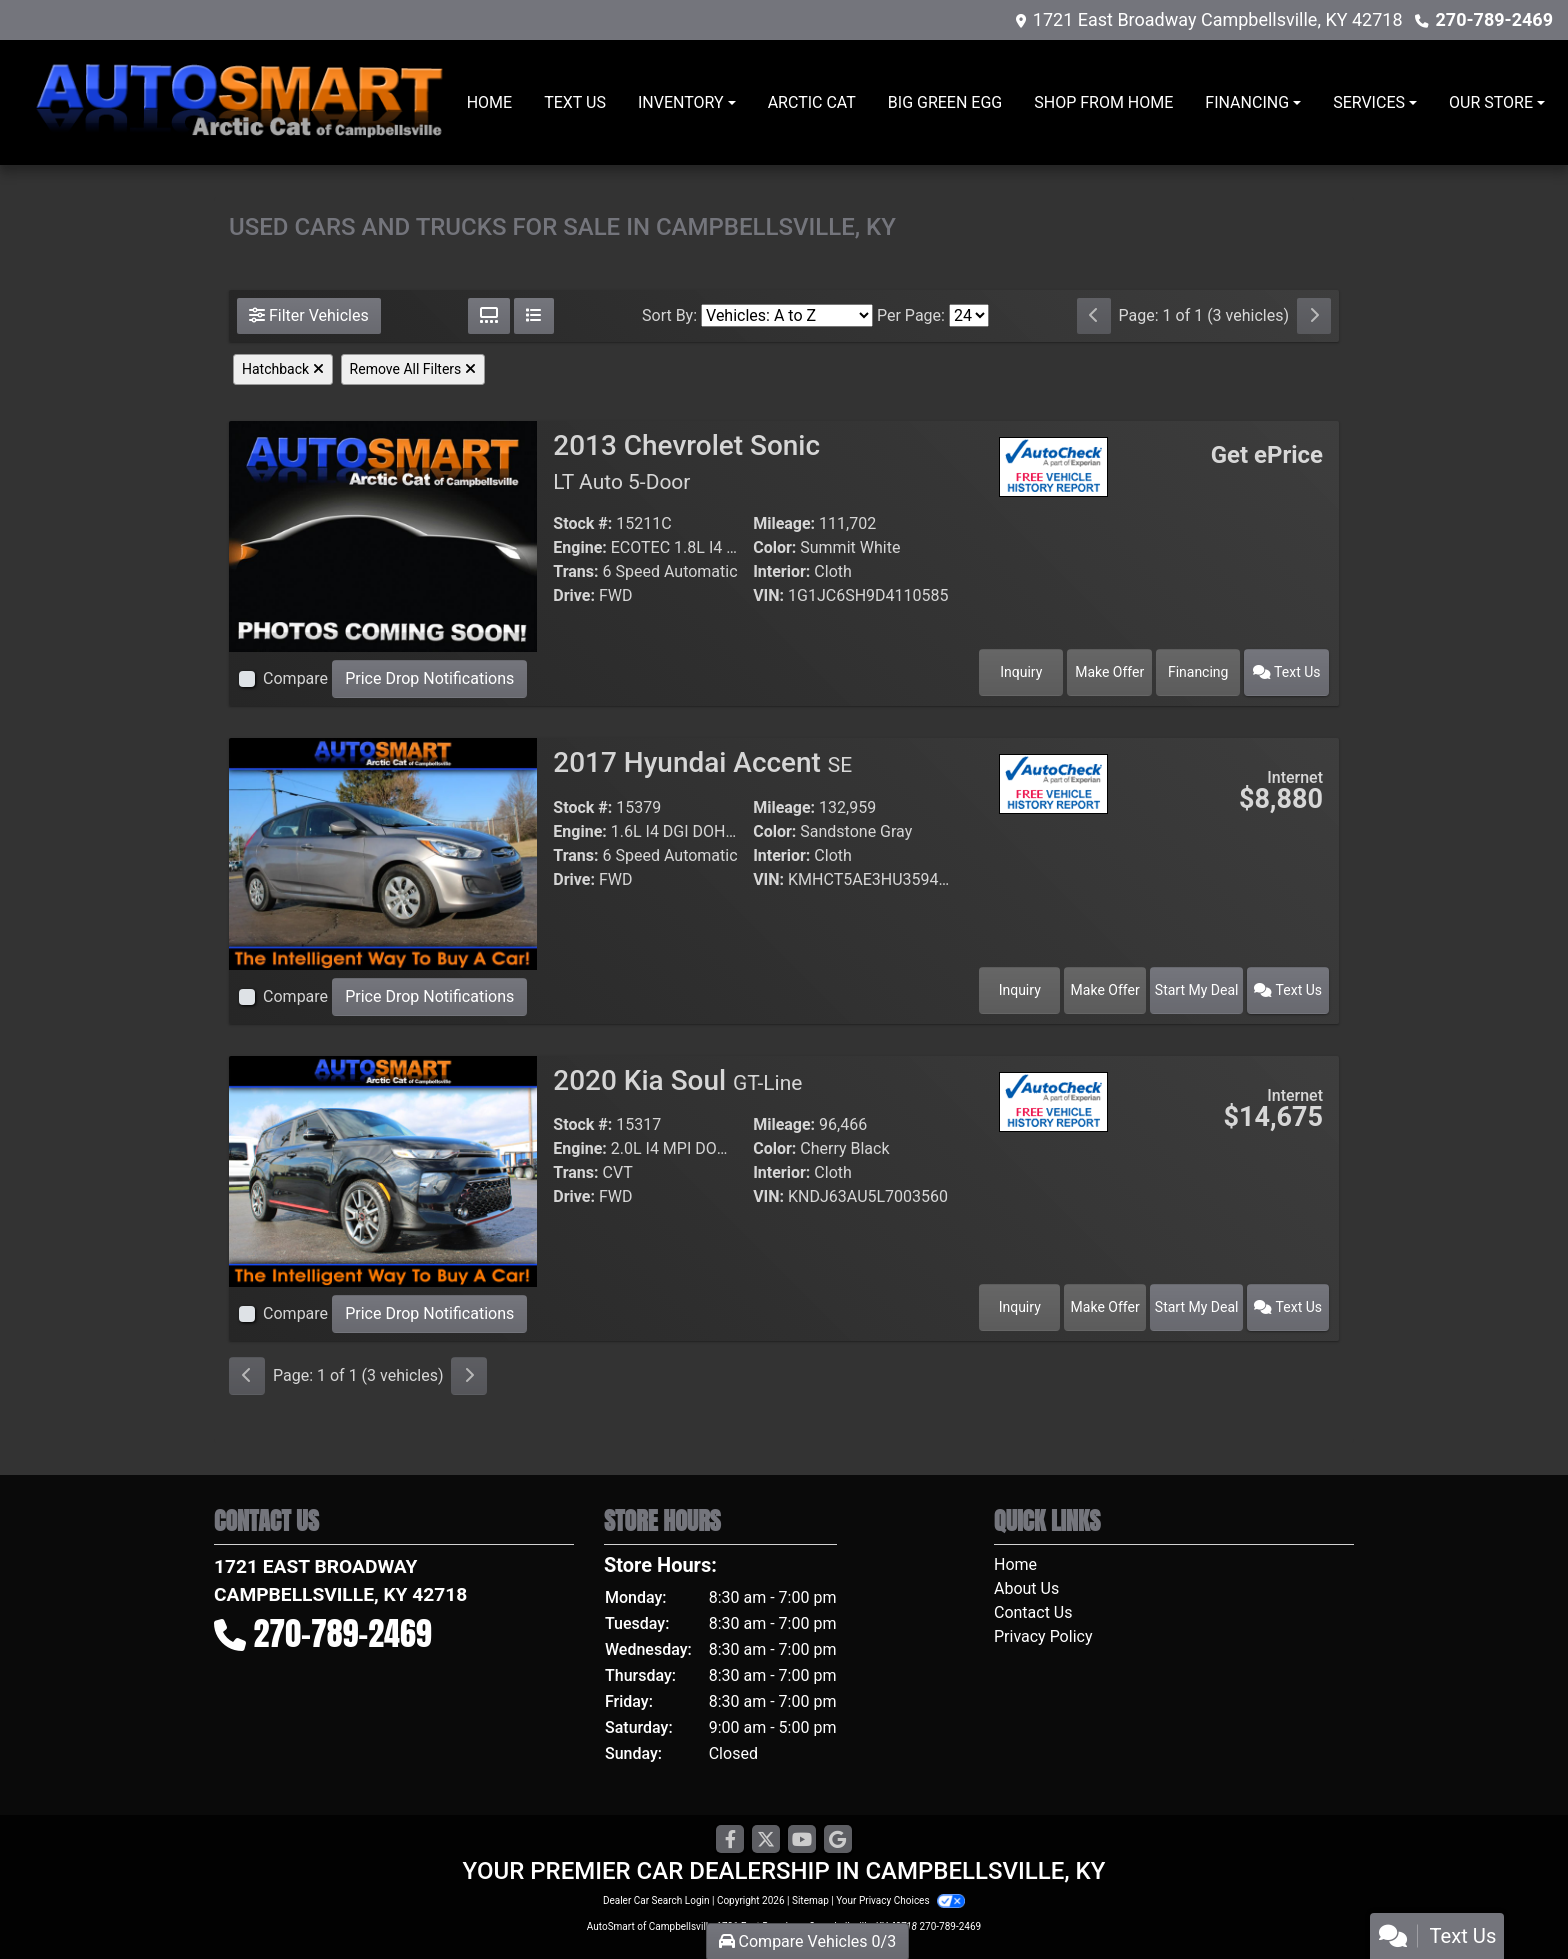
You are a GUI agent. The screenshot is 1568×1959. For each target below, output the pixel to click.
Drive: (574, 595)
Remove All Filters (413, 369)
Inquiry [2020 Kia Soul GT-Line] (1020, 1307)
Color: (774, 547)
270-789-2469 (1494, 19)
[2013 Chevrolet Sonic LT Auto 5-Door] (383, 535)
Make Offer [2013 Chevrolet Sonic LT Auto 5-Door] (1109, 672)
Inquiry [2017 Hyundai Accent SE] (1020, 990)
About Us (1026, 1588)
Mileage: (784, 523)
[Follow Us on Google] (838, 1840)
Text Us (1287, 672)
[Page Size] (969, 315)
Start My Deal (1197, 990)
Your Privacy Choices (900, 1900)
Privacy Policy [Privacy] (1043, 1636)
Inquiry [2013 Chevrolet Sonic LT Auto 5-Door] (1021, 672)
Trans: (575, 571)
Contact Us (1033, 1612)
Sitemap (810, 1900)
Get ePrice (1267, 455)
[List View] (534, 316)
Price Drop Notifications (429, 678)
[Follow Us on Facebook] (730, 1840)
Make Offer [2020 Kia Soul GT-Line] (1105, 1307)
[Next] (1314, 316)
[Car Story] (1054, 514)
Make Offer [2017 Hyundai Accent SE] (1105, 990)
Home (1015, 1564)
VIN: (768, 595)
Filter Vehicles (309, 315)
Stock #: (582, 523)
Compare (295, 678)
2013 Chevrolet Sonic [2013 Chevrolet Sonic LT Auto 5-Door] (686, 462)
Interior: (781, 571)
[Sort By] (787, 315)
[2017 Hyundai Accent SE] (383, 852)
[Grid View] (489, 316)
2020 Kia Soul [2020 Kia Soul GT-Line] (677, 1080)
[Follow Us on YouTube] (802, 1840)
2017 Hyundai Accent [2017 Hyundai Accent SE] (702, 762)
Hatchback (283, 369)
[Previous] (1094, 316)
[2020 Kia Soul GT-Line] (383, 1169)
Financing (1198, 672)
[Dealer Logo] (241, 102)
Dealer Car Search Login (656, 1900)
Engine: (579, 547)
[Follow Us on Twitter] (766, 1840)
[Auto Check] (1053, 465)
